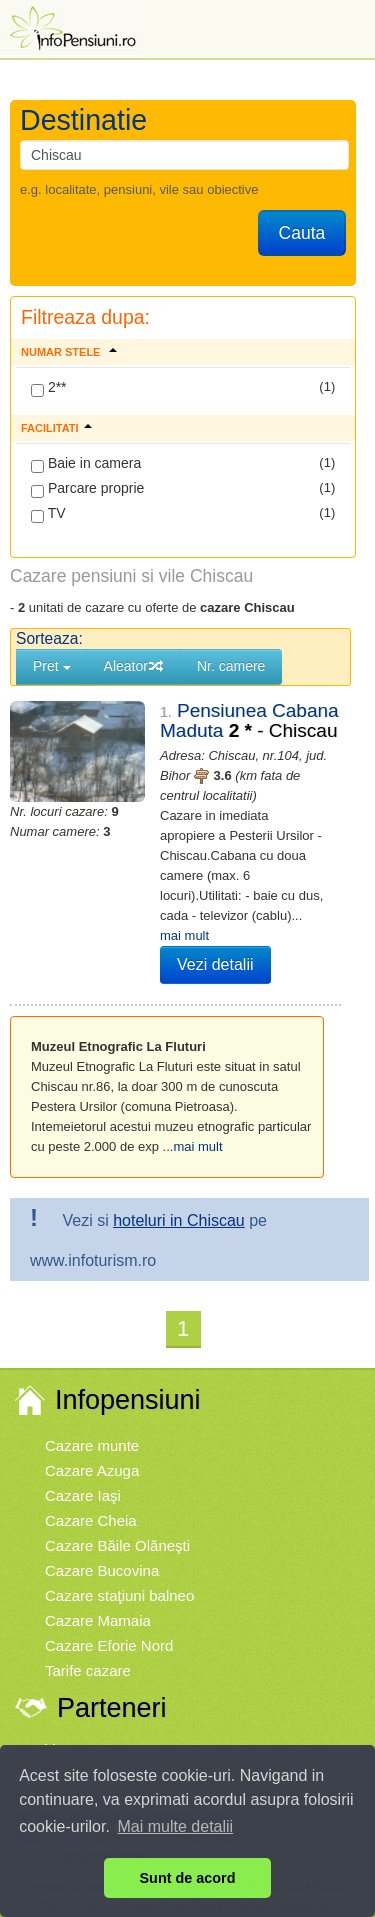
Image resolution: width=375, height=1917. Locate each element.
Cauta (302, 233)
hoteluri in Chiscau (179, 1220)
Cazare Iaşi (83, 1495)
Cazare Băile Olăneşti (117, 1545)
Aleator (134, 666)
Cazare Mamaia (98, 1620)
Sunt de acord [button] (188, 1878)
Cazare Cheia (91, 1520)
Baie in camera (86, 464)
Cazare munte (92, 1445)
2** (49, 388)
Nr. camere (231, 666)
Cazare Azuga (92, 1470)
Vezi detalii (215, 964)
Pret (52, 666)
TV (48, 514)
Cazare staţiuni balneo (119, 1595)
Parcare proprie (87, 489)
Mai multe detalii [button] (176, 1826)
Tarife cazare (88, 1670)
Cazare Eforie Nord (109, 1645)
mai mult (184, 935)
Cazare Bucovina (102, 1570)
